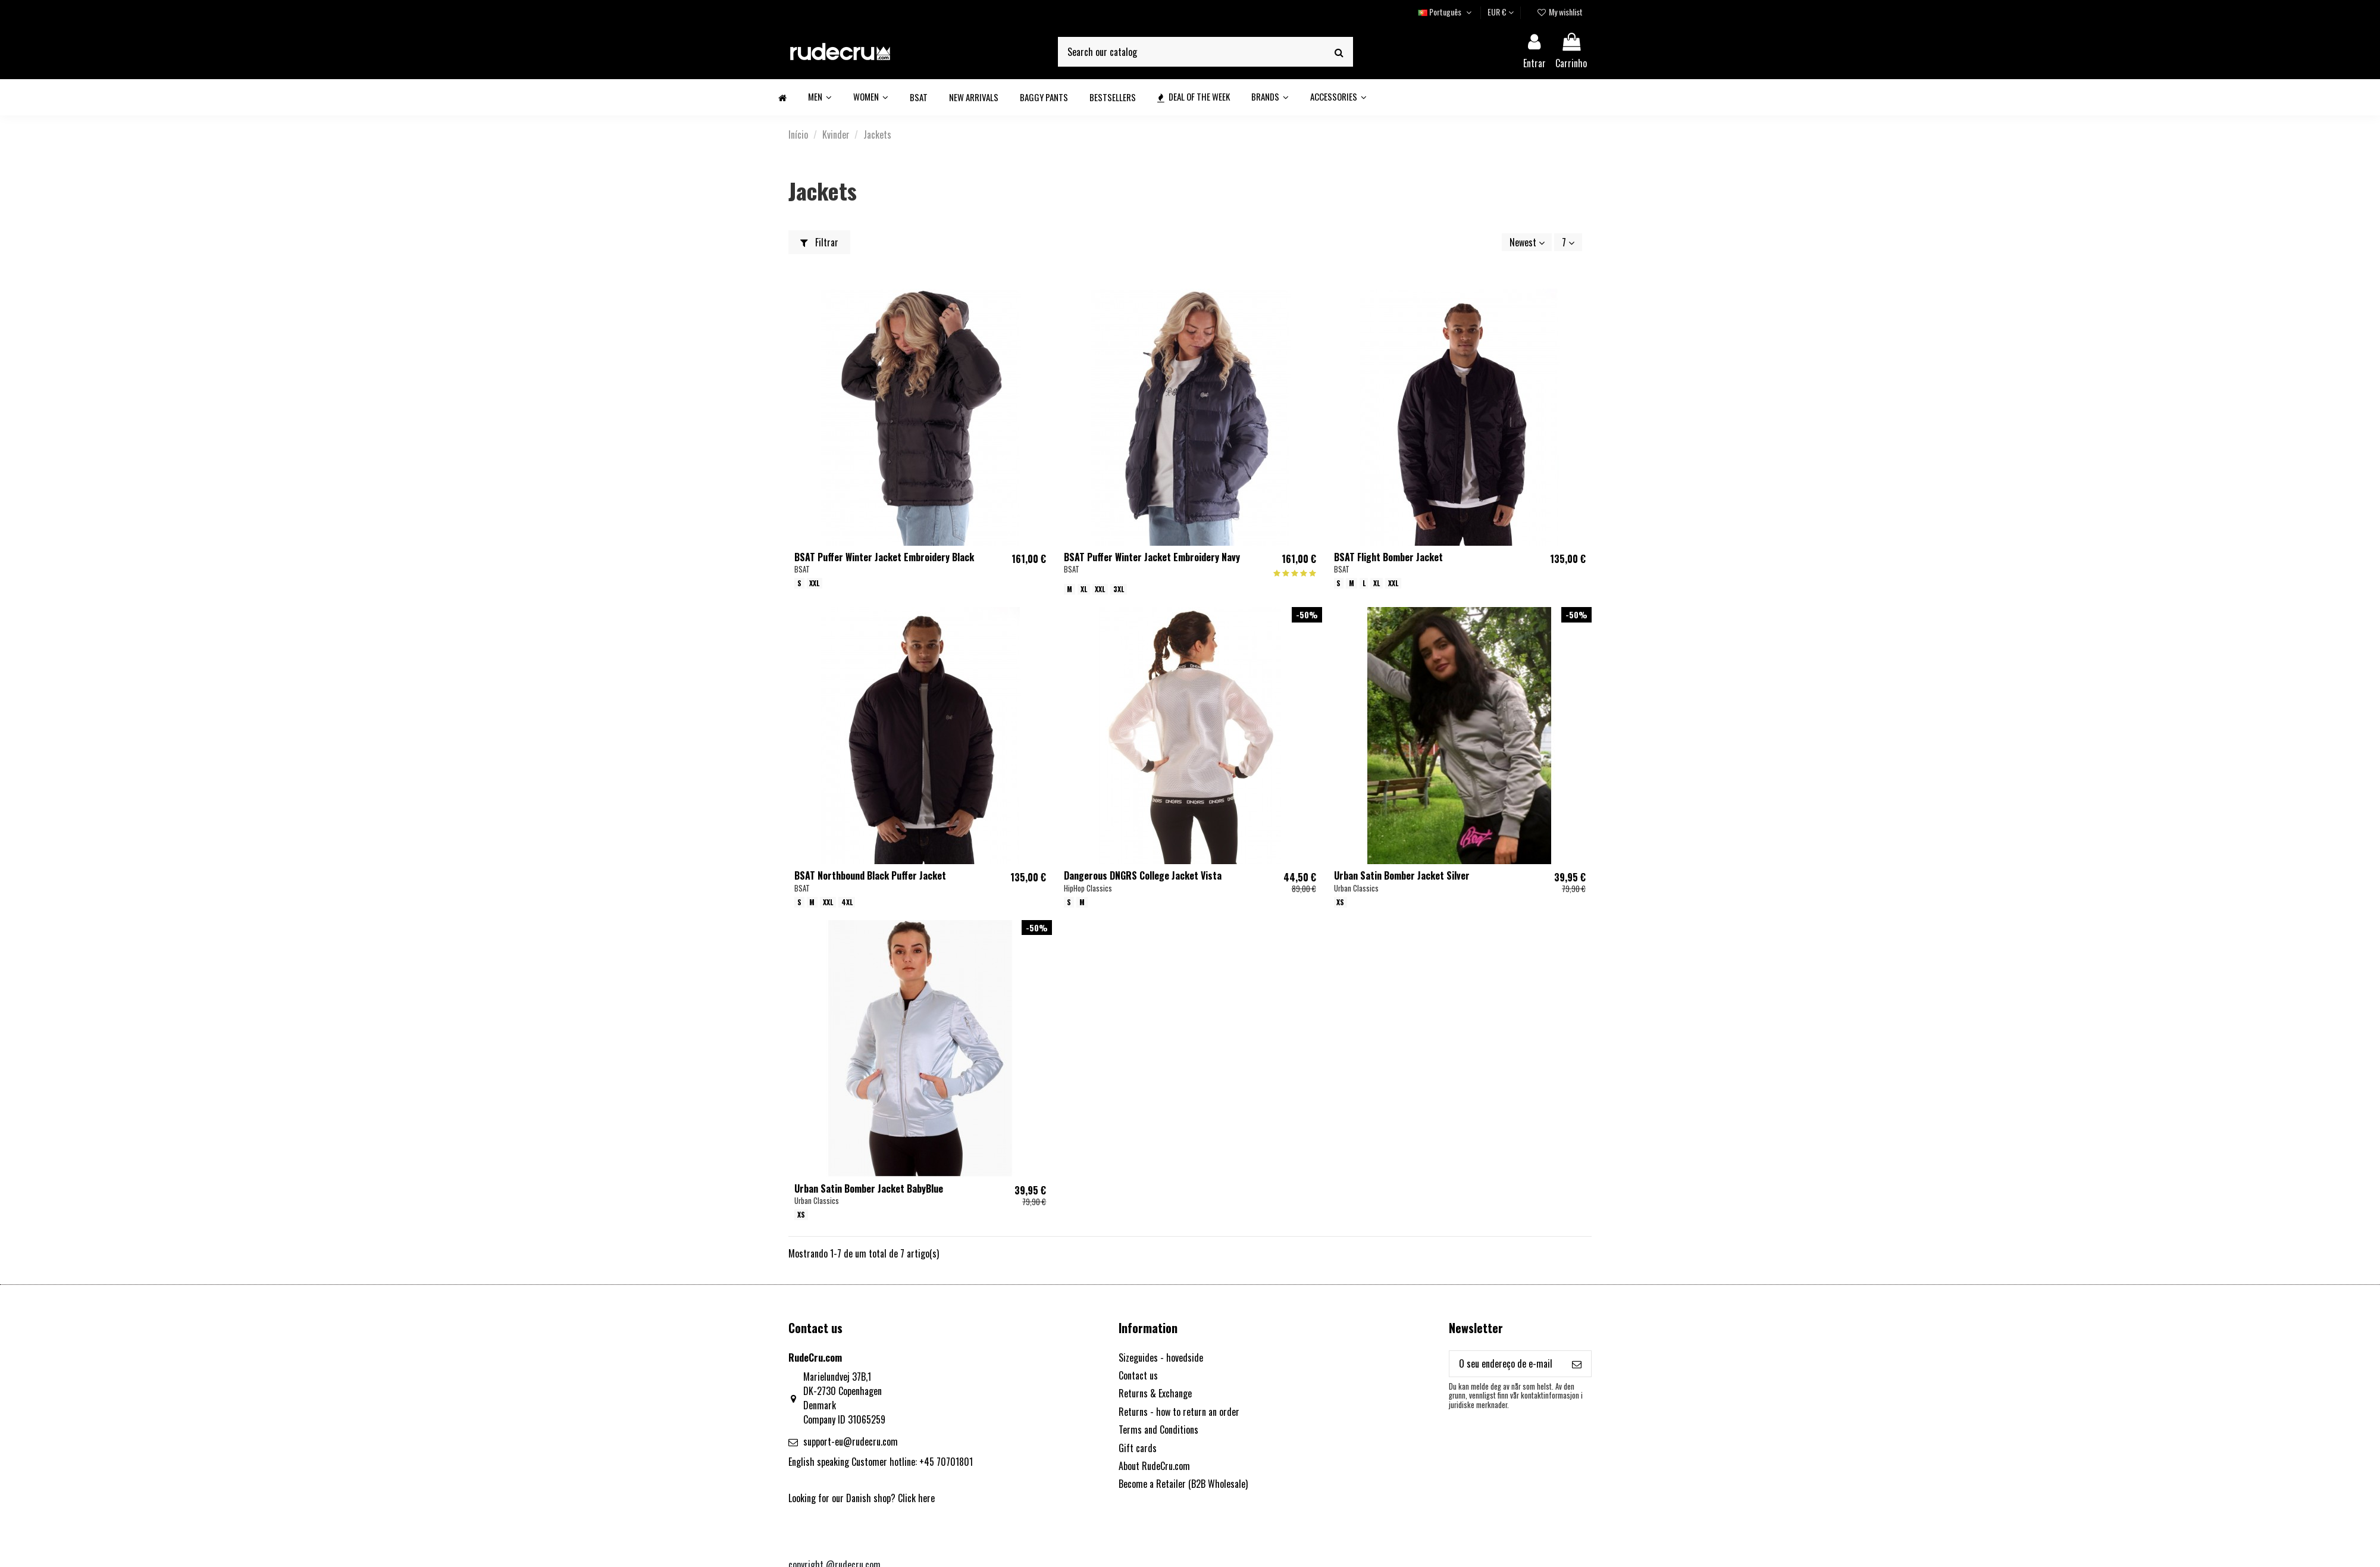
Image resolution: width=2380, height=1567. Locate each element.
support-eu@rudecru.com (850, 1441)
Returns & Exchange (1155, 1393)
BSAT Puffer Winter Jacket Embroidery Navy (1152, 557)
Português (1446, 11)
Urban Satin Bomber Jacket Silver (1402, 875)
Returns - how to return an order (1179, 1412)
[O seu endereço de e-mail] (1505, 1364)
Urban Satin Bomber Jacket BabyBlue (868, 1188)
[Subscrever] (1576, 1364)
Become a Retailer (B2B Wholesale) (1183, 1484)
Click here (916, 1498)
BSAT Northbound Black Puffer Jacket (870, 875)
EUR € (1501, 11)
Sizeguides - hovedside (1161, 1357)
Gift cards (1138, 1448)
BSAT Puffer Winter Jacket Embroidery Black (884, 557)
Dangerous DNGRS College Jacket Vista (1143, 875)
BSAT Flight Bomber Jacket (1388, 557)
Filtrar (819, 242)
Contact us (1138, 1375)
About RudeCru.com (1154, 1466)
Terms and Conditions (1158, 1429)
